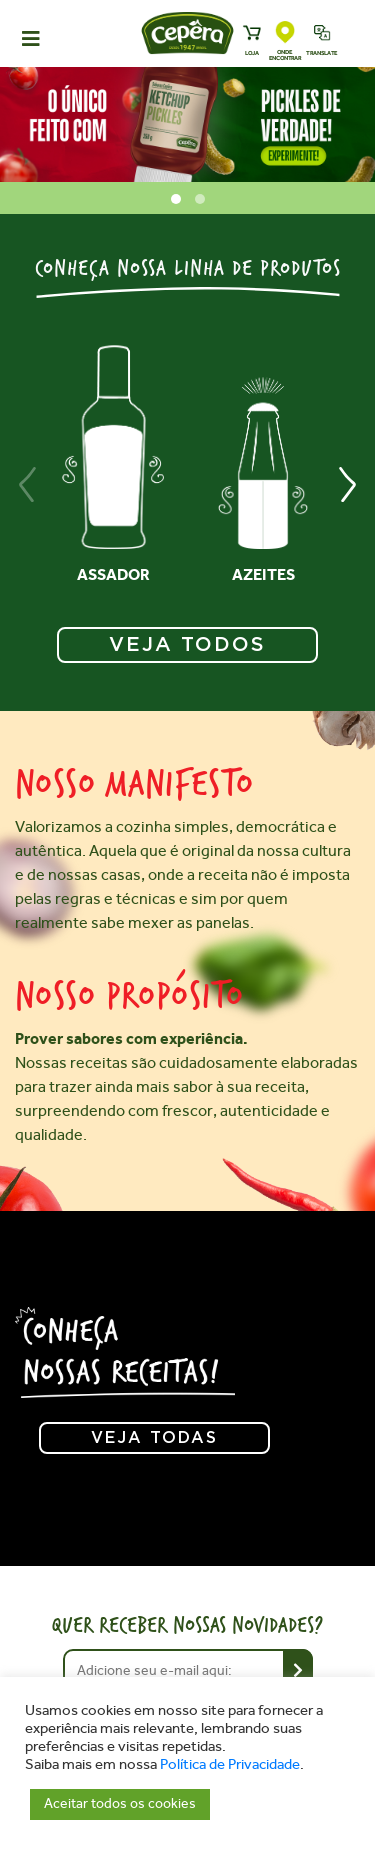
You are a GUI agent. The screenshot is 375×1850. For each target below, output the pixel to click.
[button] (176, 199)
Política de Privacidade (230, 1764)
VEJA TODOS (187, 645)
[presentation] (28, 484)
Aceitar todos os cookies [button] (120, 1803)
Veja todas (154, 1438)
